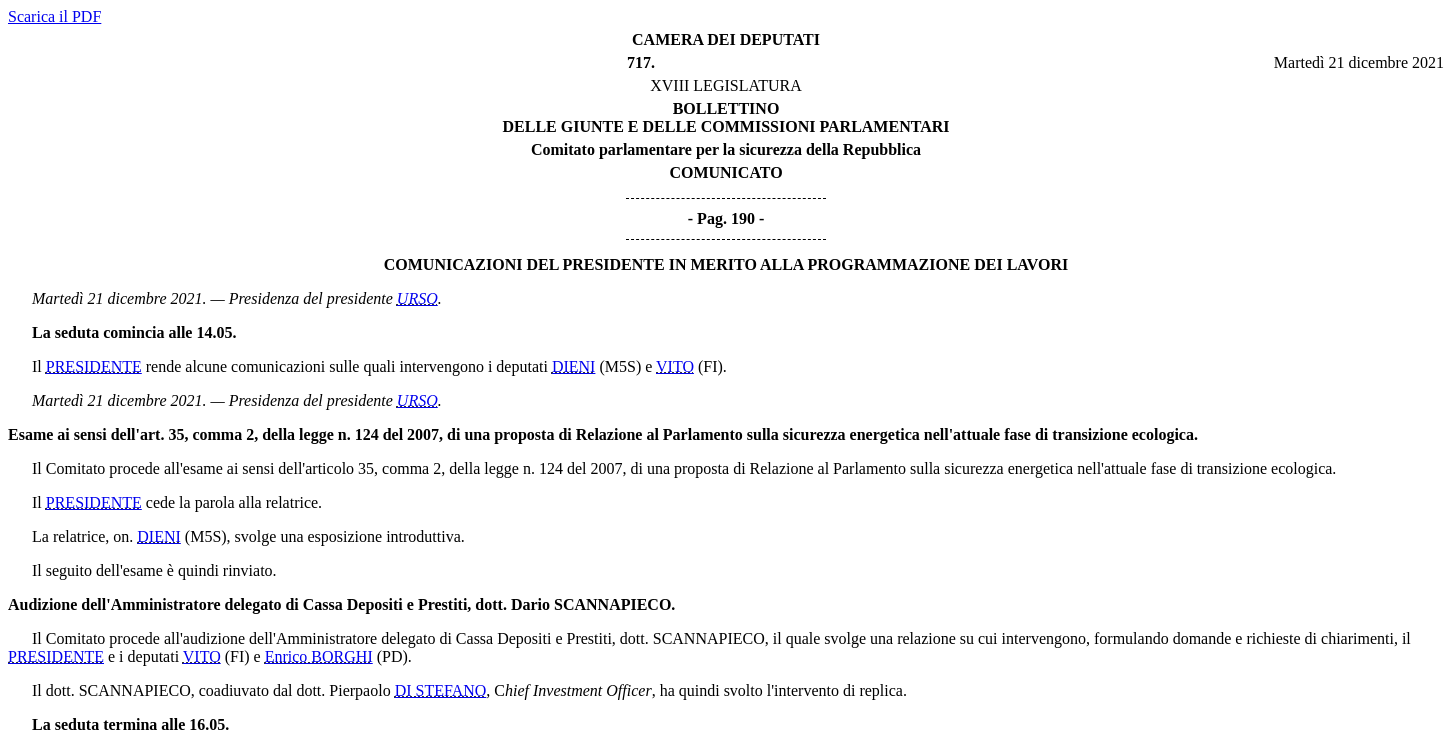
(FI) (710, 366)
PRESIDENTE (94, 366)
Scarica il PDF (54, 16)
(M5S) (620, 366)
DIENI (574, 366)
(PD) (392, 656)
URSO (417, 298)
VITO (675, 366)
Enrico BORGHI (319, 656)
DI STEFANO (441, 690)
